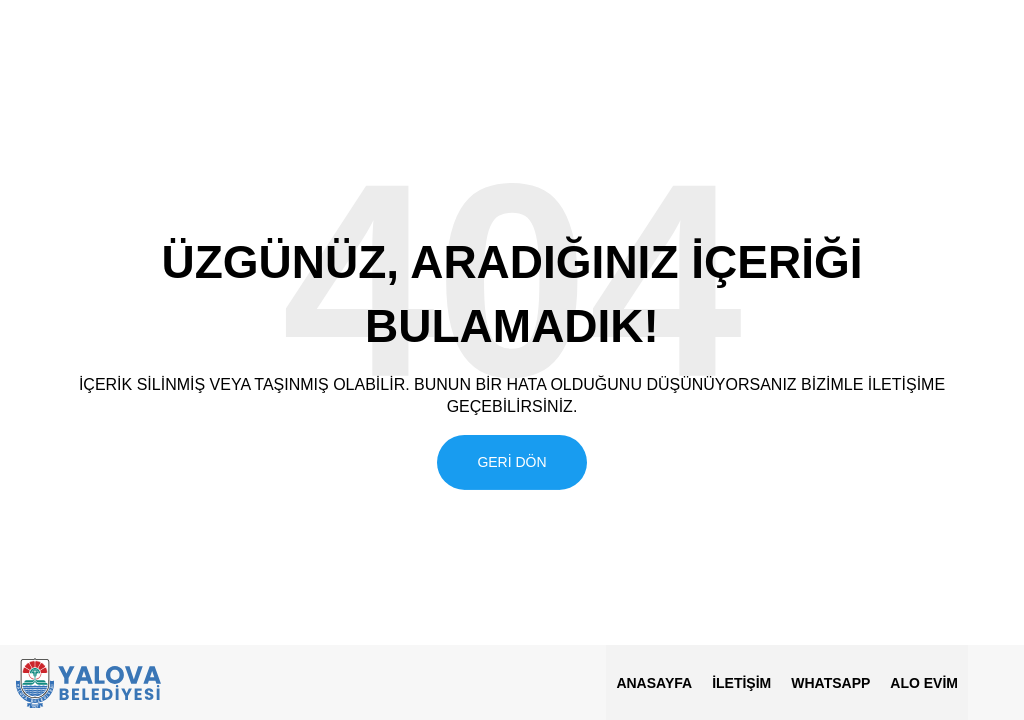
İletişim (741, 683)
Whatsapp (830, 683)
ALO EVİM (924, 683)
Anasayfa (654, 683)
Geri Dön (511, 461)
